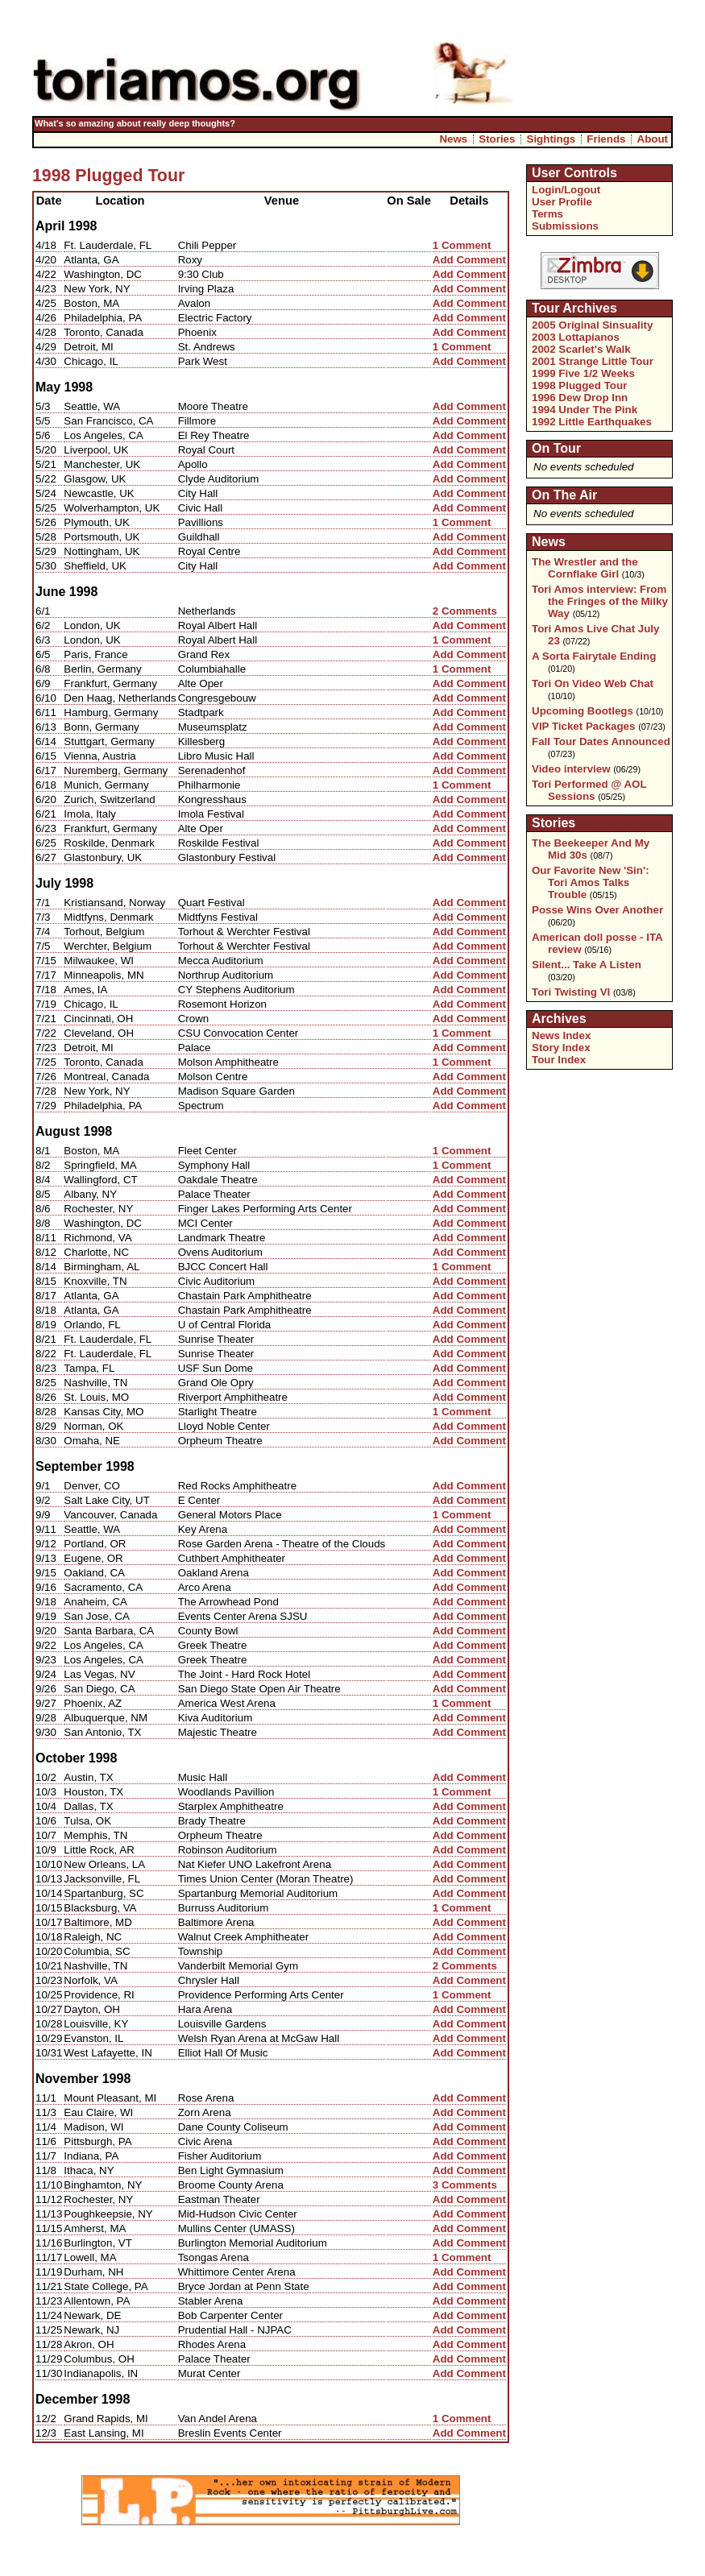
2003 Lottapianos (576, 337)
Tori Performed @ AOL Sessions (589, 790)
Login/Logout (566, 190)
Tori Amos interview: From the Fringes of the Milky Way (600, 601)
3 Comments (465, 2185)
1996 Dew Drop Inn (580, 397)
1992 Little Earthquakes (592, 422)
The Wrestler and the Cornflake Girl (585, 568)
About (653, 139)
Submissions (565, 226)
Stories (497, 139)
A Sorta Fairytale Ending (594, 656)
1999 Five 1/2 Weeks (583, 373)
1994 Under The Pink (584, 410)
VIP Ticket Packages (583, 726)
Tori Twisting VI (571, 992)
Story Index (561, 1048)
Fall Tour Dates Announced (601, 741)
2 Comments (465, 611)
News (453, 139)
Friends (606, 139)
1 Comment (462, 245)
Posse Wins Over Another (597, 910)
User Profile (562, 202)
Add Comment (469, 260)
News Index (561, 1035)
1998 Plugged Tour (579, 385)
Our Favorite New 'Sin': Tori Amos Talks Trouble (590, 882)
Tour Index (559, 1060)
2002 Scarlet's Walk (581, 349)
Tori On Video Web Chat (592, 683)
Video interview (571, 769)
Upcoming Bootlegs (582, 711)
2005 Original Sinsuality (592, 325)
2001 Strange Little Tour (592, 361)
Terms (547, 214)
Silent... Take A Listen (586, 965)
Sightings (551, 139)
